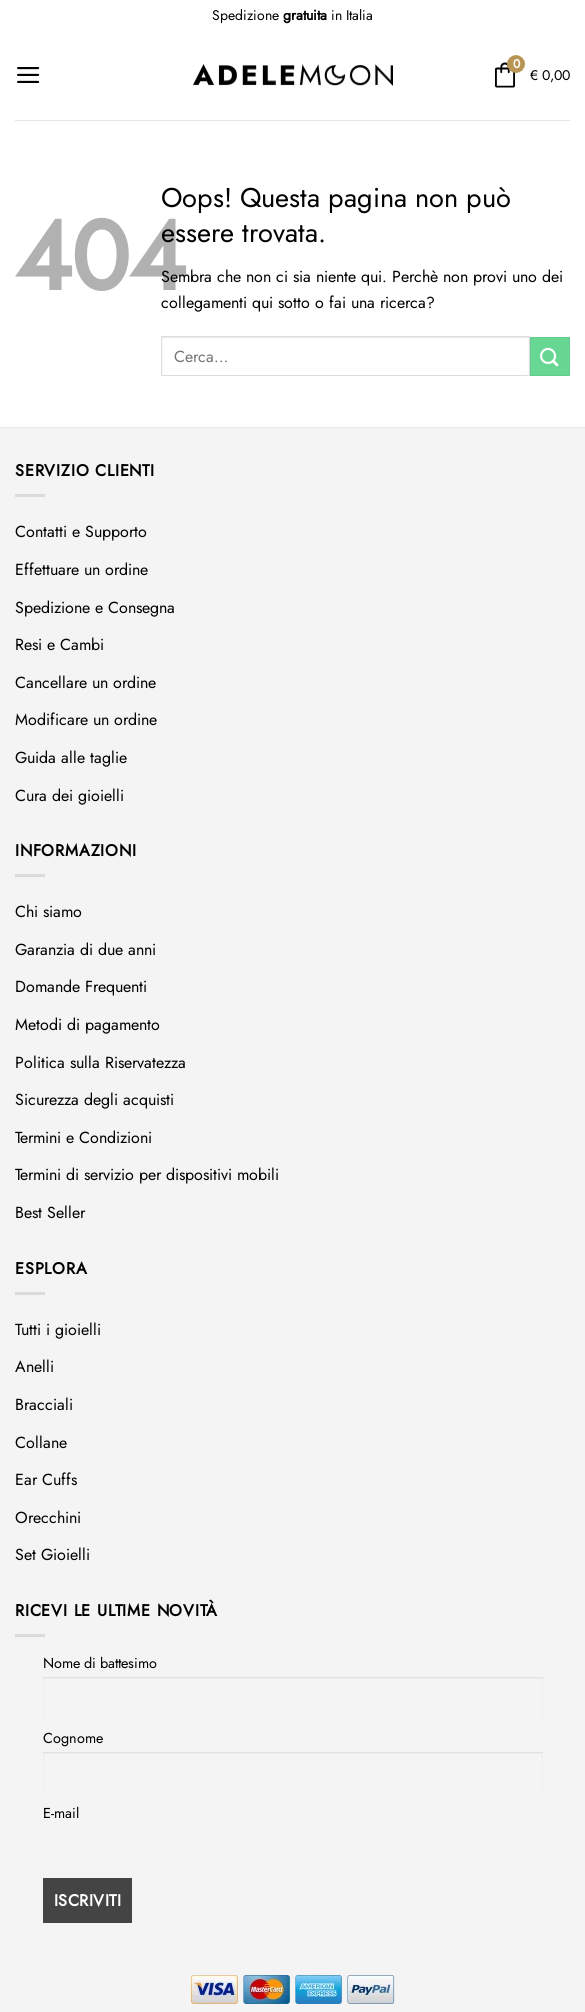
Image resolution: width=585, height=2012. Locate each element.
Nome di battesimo (100, 1663)
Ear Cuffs (46, 1479)
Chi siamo (48, 911)
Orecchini (48, 1517)
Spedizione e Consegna (95, 607)
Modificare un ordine (86, 719)
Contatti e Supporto (81, 531)
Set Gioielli (52, 1554)
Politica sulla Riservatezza (100, 1062)
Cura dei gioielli (69, 795)
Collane (41, 1442)
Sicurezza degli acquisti (94, 1099)
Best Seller (50, 1212)
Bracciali (44, 1404)
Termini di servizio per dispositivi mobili (147, 1174)
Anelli (34, 1366)
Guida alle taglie (71, 757)
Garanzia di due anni (85, 949)
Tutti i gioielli (58, 1329)
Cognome (73, 1738)
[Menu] (28, 75)
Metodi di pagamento (87, 1024)
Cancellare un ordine (85, 682)
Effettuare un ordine (81, 569)
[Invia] (550, 356)
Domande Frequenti (81, 986)
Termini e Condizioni (83, 1137)
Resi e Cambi (59, 644)
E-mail (61, 1813)
